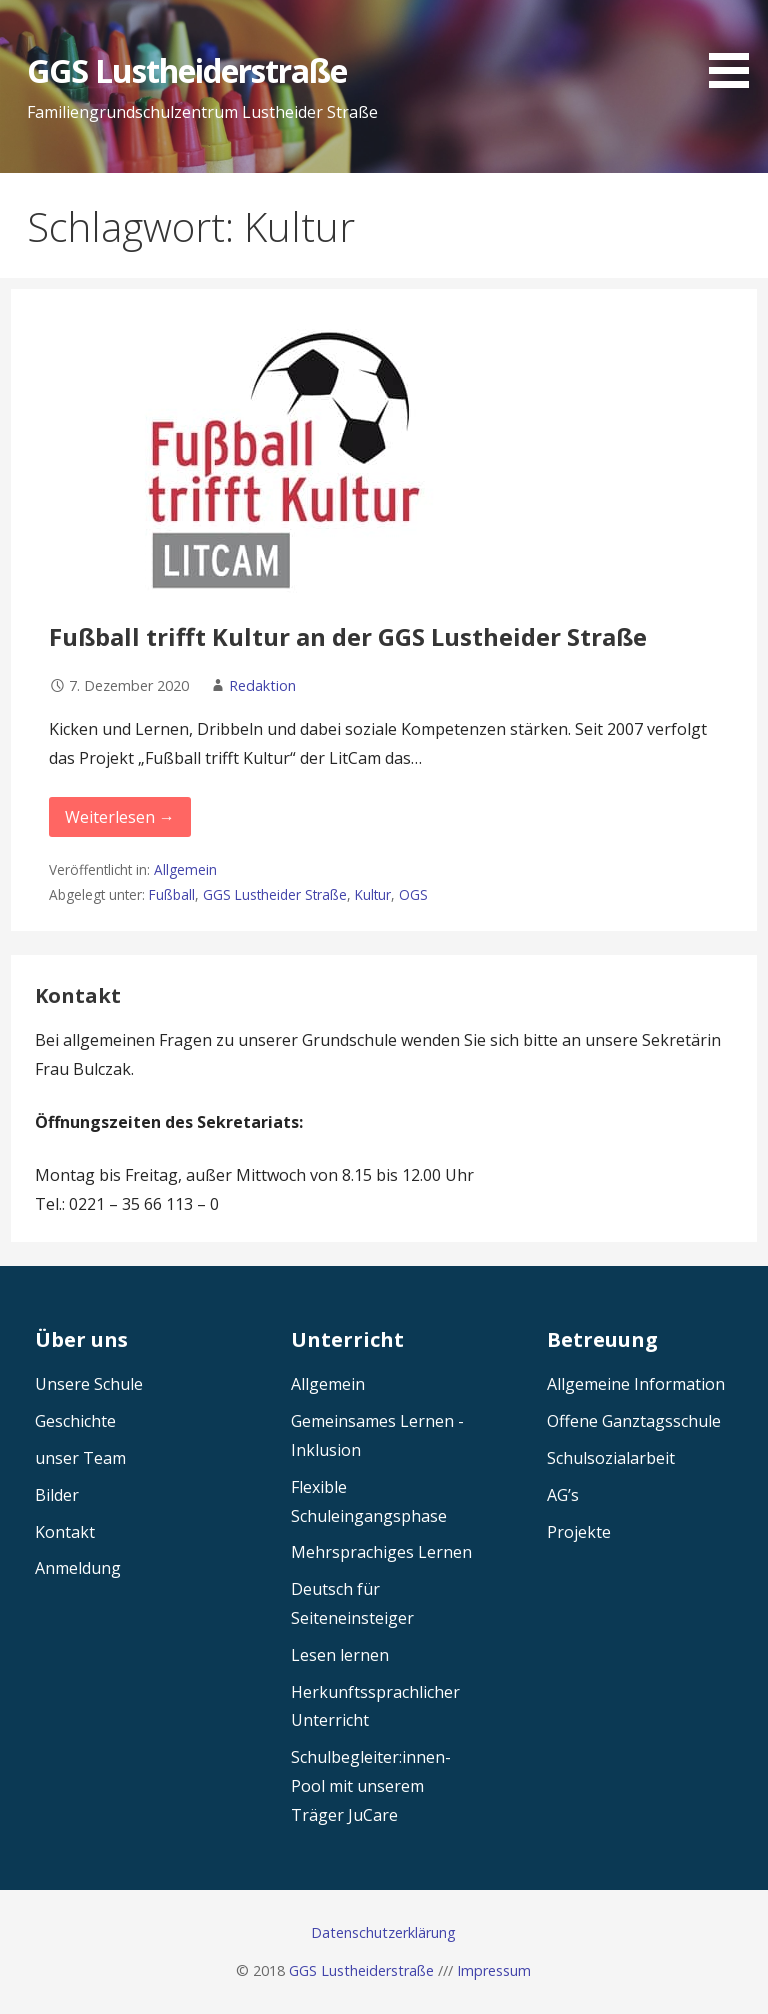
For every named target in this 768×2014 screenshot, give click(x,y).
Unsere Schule (89, 1384)
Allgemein (185, 869)
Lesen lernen (340, 1655)
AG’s (563, 1495)
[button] (736, 47)
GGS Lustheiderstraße (187, 70)
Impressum (494, 1970)
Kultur (373, 894)
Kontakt (65, 1532)
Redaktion (262, 685)
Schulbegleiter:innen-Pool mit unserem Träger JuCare (371, 1786)
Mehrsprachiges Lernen (381, 1552)
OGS (413, 894)
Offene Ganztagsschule (634, 1421)
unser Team (80, 1458)
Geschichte (75, 1421)
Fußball (172, 894)
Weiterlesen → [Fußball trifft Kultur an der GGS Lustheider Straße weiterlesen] (120, 817)
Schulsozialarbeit (611, 1458)
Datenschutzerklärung (383, 1932)
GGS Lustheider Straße (275, 894)
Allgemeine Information (636, 1384)
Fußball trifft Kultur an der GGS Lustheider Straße (348, 636)
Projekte (579, 1532)
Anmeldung (78, 1568)
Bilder (57, 1495)
